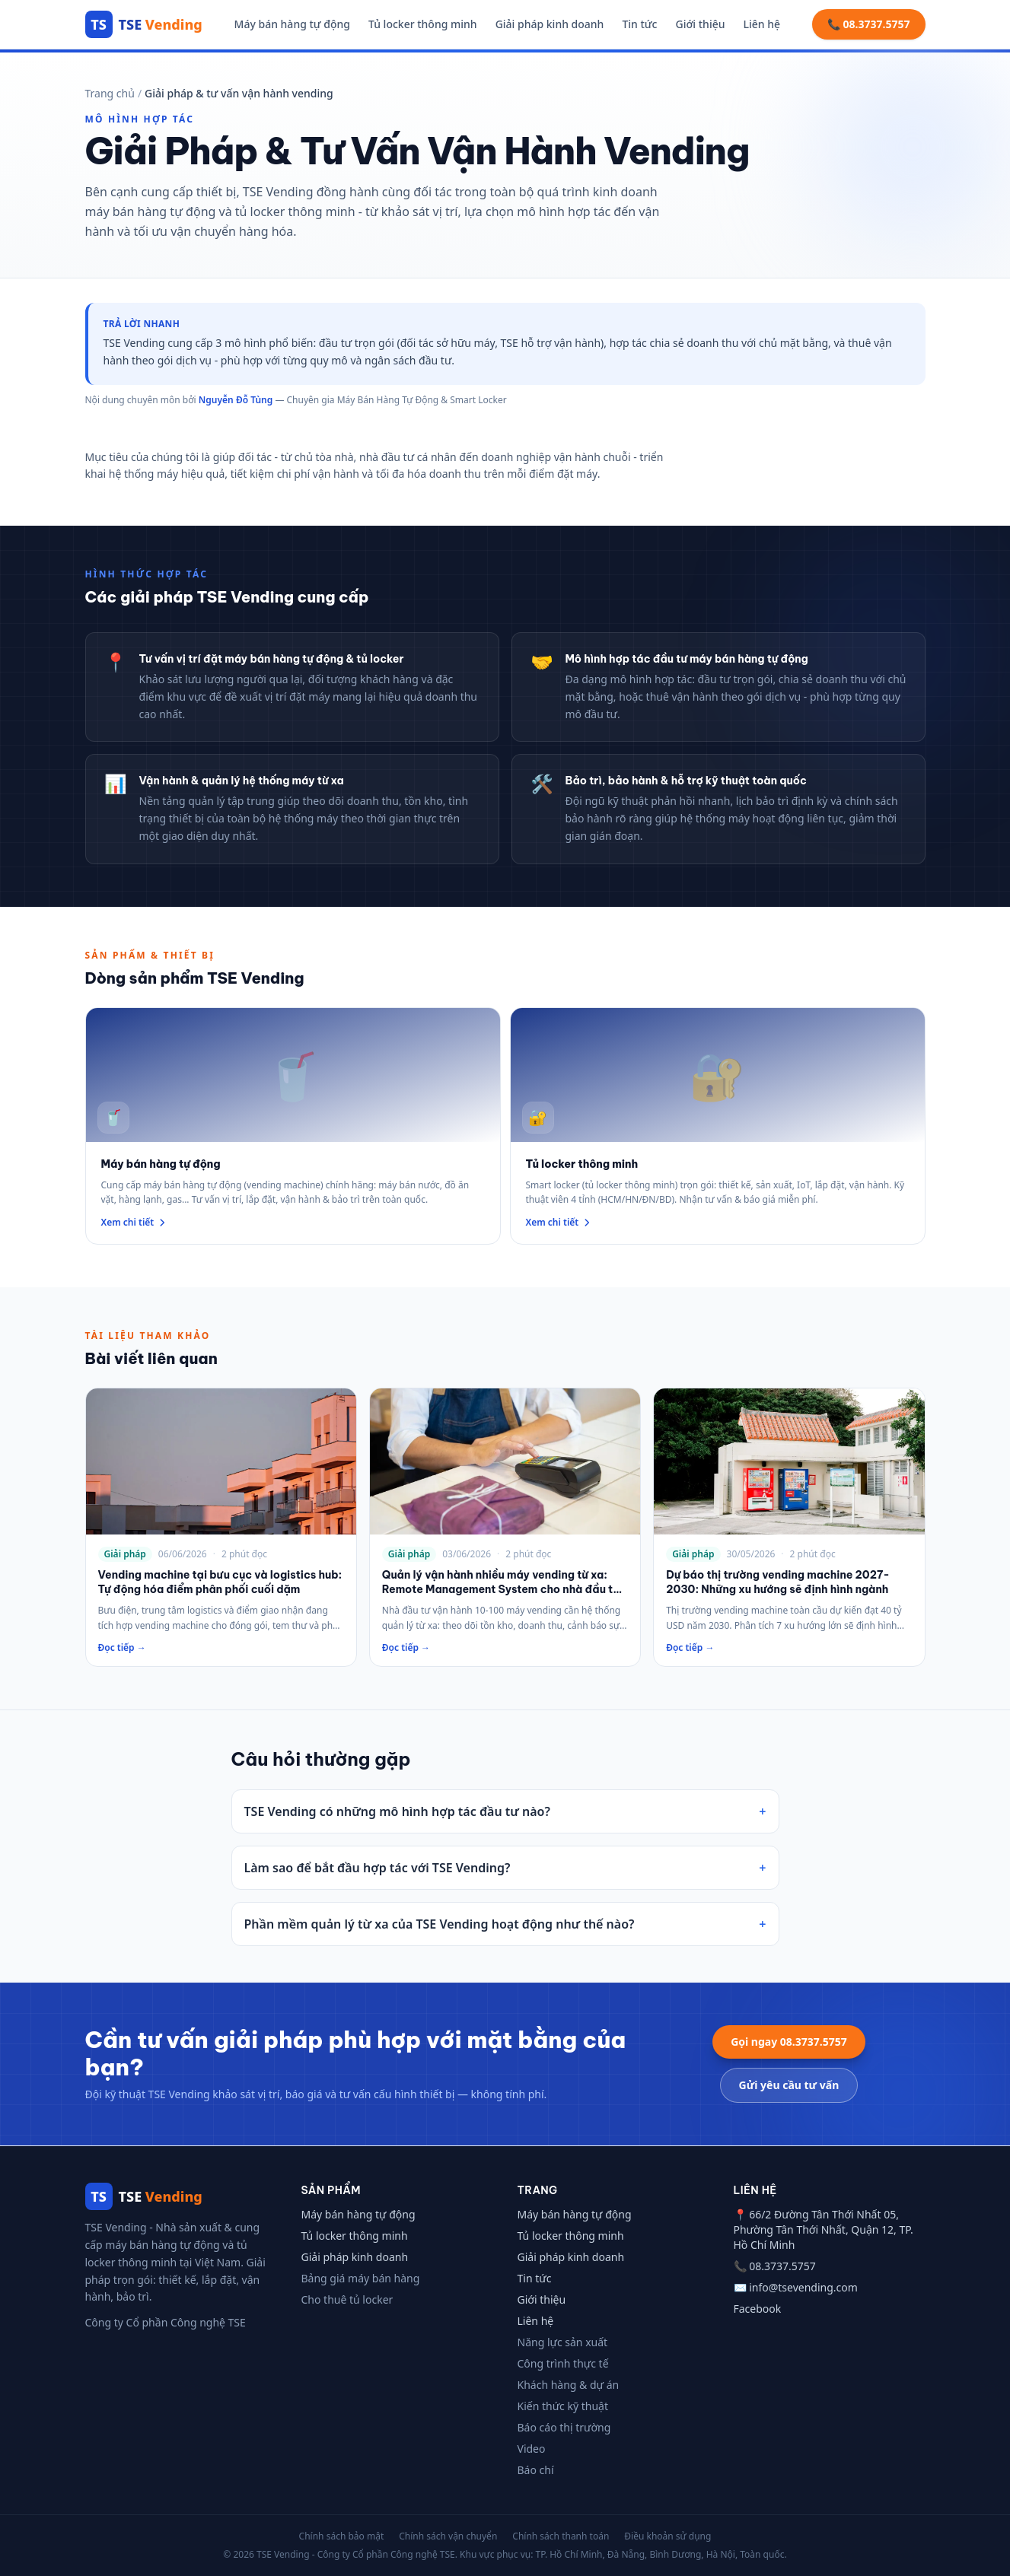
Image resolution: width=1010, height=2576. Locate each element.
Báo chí (536, 2470)
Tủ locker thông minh (422, 24)
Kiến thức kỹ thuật (563, 2406)
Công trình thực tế (563, 2363)
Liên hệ (762, 24)
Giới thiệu (700, 24)
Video (532, 2448)
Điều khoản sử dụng (667, 2536)
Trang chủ (110, 93)
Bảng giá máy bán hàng (360, 2278)
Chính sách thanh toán (560, 2536)
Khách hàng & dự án (569, 2384)
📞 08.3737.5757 (868, 24)
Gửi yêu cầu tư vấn (789, 2085)
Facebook (758, 2308)
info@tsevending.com (803, 2287)
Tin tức (639, 24)
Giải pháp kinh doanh (549, 24)
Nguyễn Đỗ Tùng (235, 399)
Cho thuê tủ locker (347, 2299)
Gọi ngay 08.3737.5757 (789, 2041)
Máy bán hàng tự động (292, 24)
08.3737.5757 (782, 2266)
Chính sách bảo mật (341, 2536)
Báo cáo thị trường (564, 2427)
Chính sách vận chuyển (448, 2536)
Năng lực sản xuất (563, 2342)
